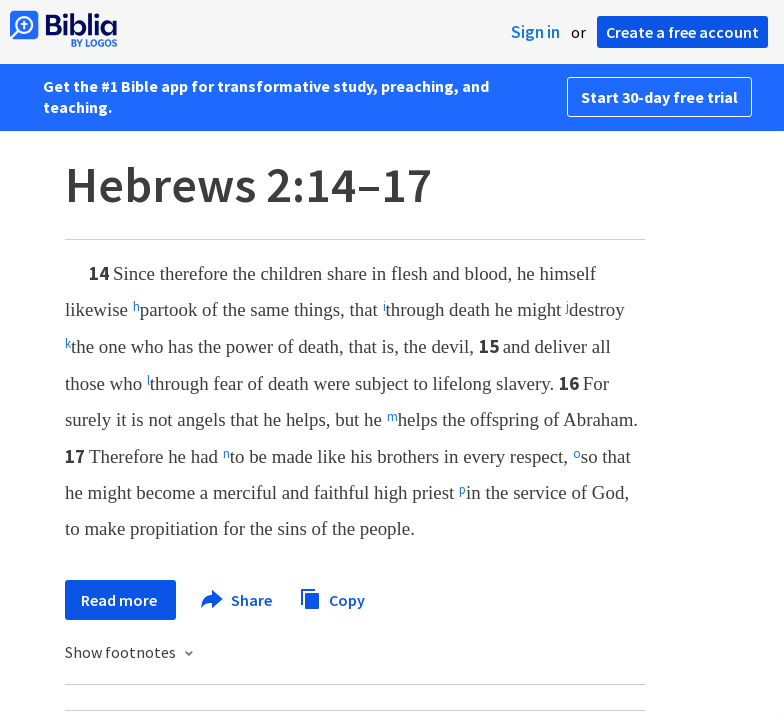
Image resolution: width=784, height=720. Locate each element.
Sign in (535, 32)
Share (237, 600)
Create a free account (682, 32)
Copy (332, 597)
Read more (120, 600)
